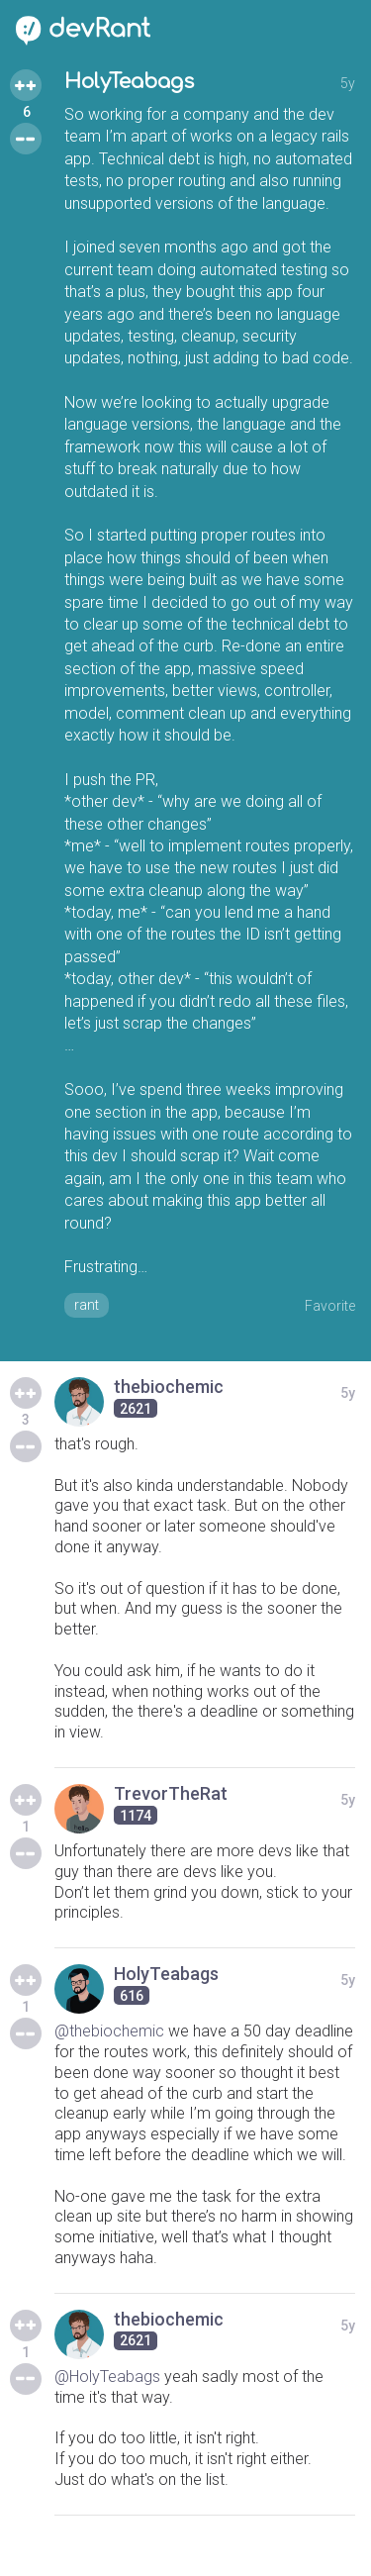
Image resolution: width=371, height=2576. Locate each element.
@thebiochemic (109, 2031)
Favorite (330, 1306)
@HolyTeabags (107, 2376)
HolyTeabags (129, 81)
